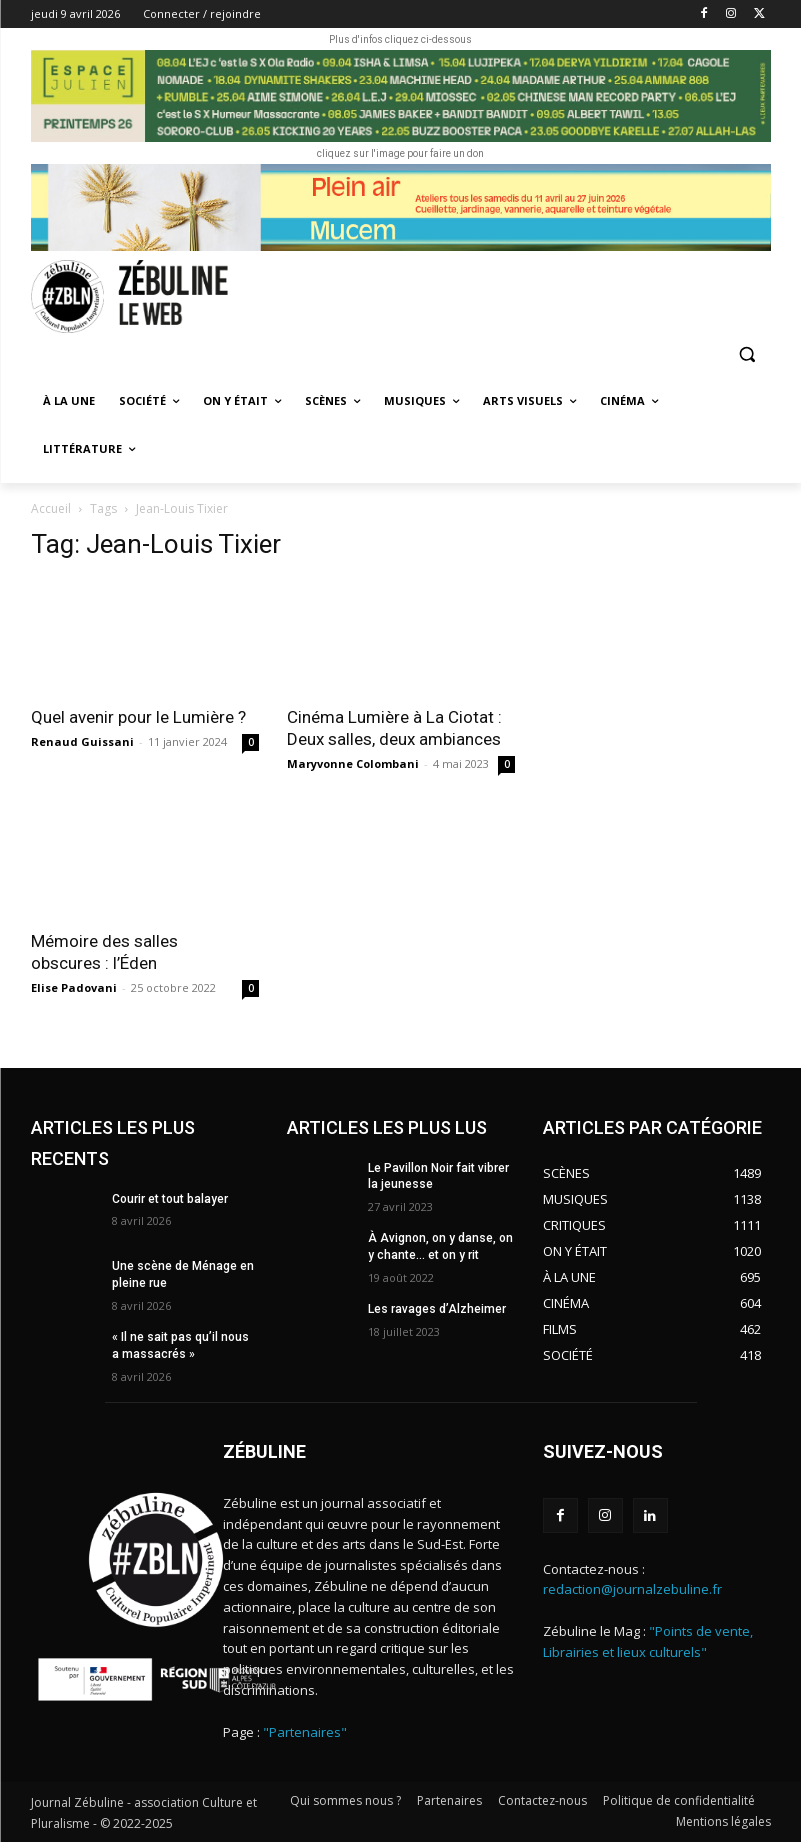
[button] (747, 354)
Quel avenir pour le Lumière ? (140, 717)
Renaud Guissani (82, 741)
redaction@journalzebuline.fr (632, 1589)
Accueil (51, 508)
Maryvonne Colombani (353, 763)
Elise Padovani (74, 987)
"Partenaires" (305, 1732)
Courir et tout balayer (170, 1199)
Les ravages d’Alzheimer (437, 1309)
